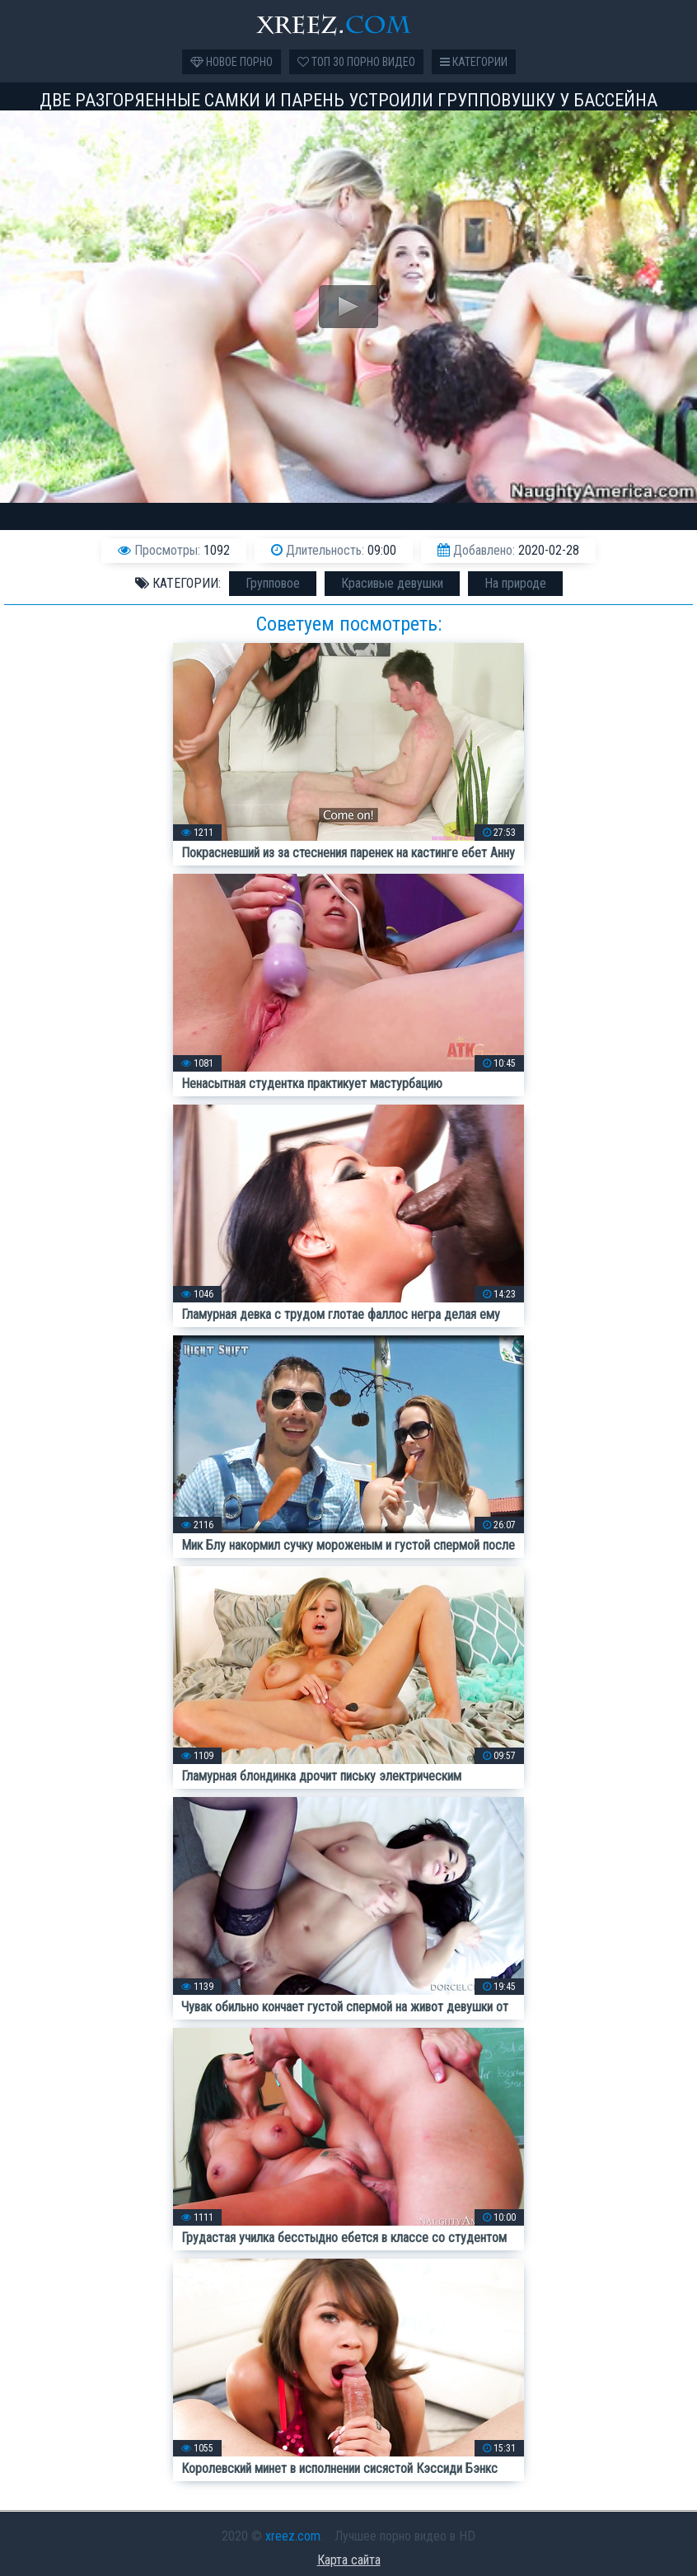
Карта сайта (349, 2560)
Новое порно (231, 61)
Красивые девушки (392, 583)
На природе (515, 583)
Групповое (273, 583)
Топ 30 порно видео (356, 61)
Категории (474, 61)
